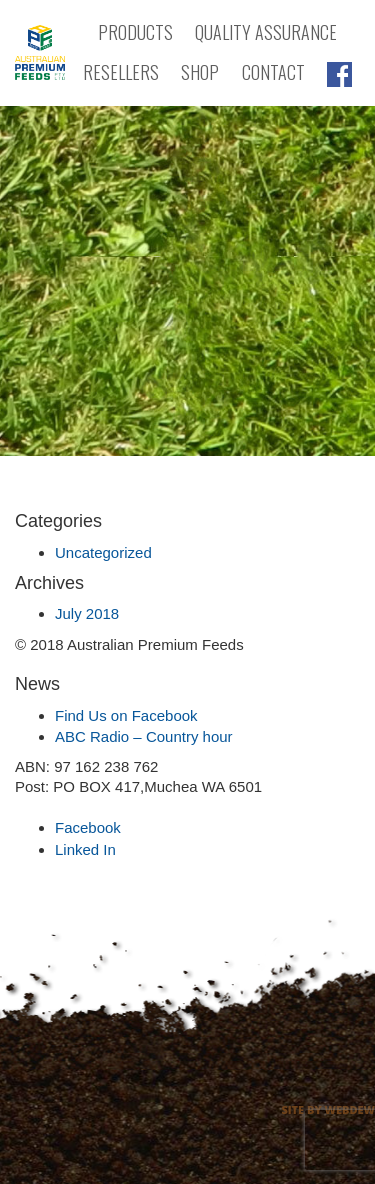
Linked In (85, 849)
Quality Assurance (266, 32)
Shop (200, 72)
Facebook (88, 827)
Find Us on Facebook (126, 715)
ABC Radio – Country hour (144, 736)
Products (135, 32)
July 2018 (87, 613)
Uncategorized (103, 552)
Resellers (121, 72)
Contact (273, 72)
